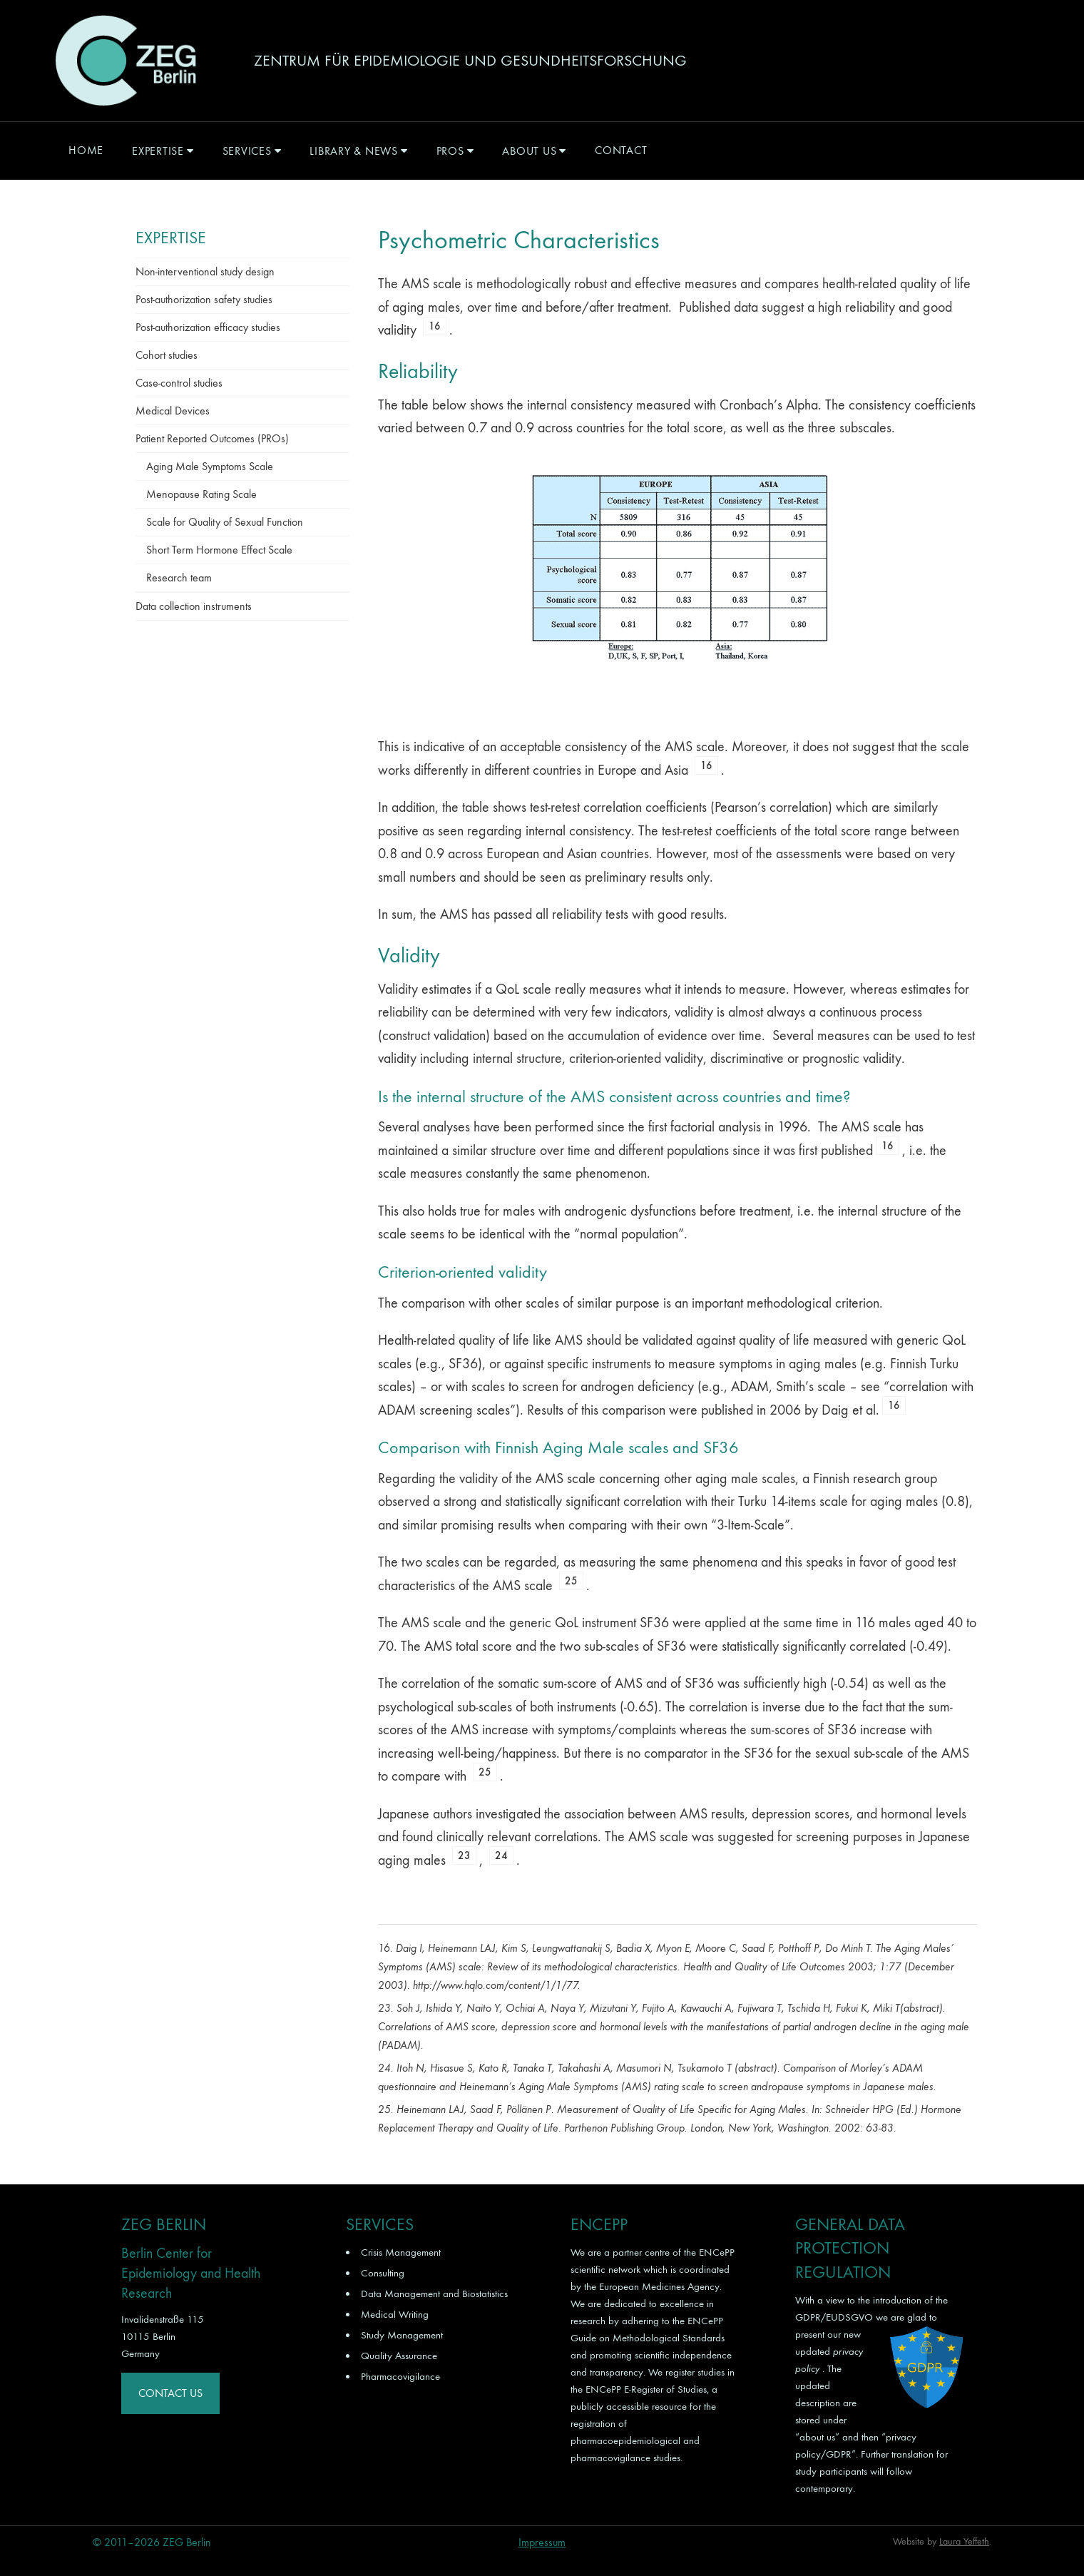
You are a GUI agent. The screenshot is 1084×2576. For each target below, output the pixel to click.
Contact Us (170, 2393)
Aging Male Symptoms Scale (209, 466)
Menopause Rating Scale (201, 494)
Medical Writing (395, 2314)
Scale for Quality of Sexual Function (224, 522)
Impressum (542, 2542)
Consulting (382, 2272)
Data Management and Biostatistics (434, 2293)
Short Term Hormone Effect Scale (219, 549)
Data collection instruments (194, 606)
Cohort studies (167, 355)
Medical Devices (173, 410)
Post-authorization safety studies (204, 299)
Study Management (402, 2334)
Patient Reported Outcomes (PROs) (212, 438)
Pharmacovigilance (400, 2376)
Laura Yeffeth (964, 2541)
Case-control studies (179, 383)
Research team (179, 577)
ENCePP (717, 2252)
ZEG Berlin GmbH (125, 60)
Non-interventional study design (205, 271)
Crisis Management (401, 2252)
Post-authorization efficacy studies (208, 327)
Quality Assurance (399, 2355)
